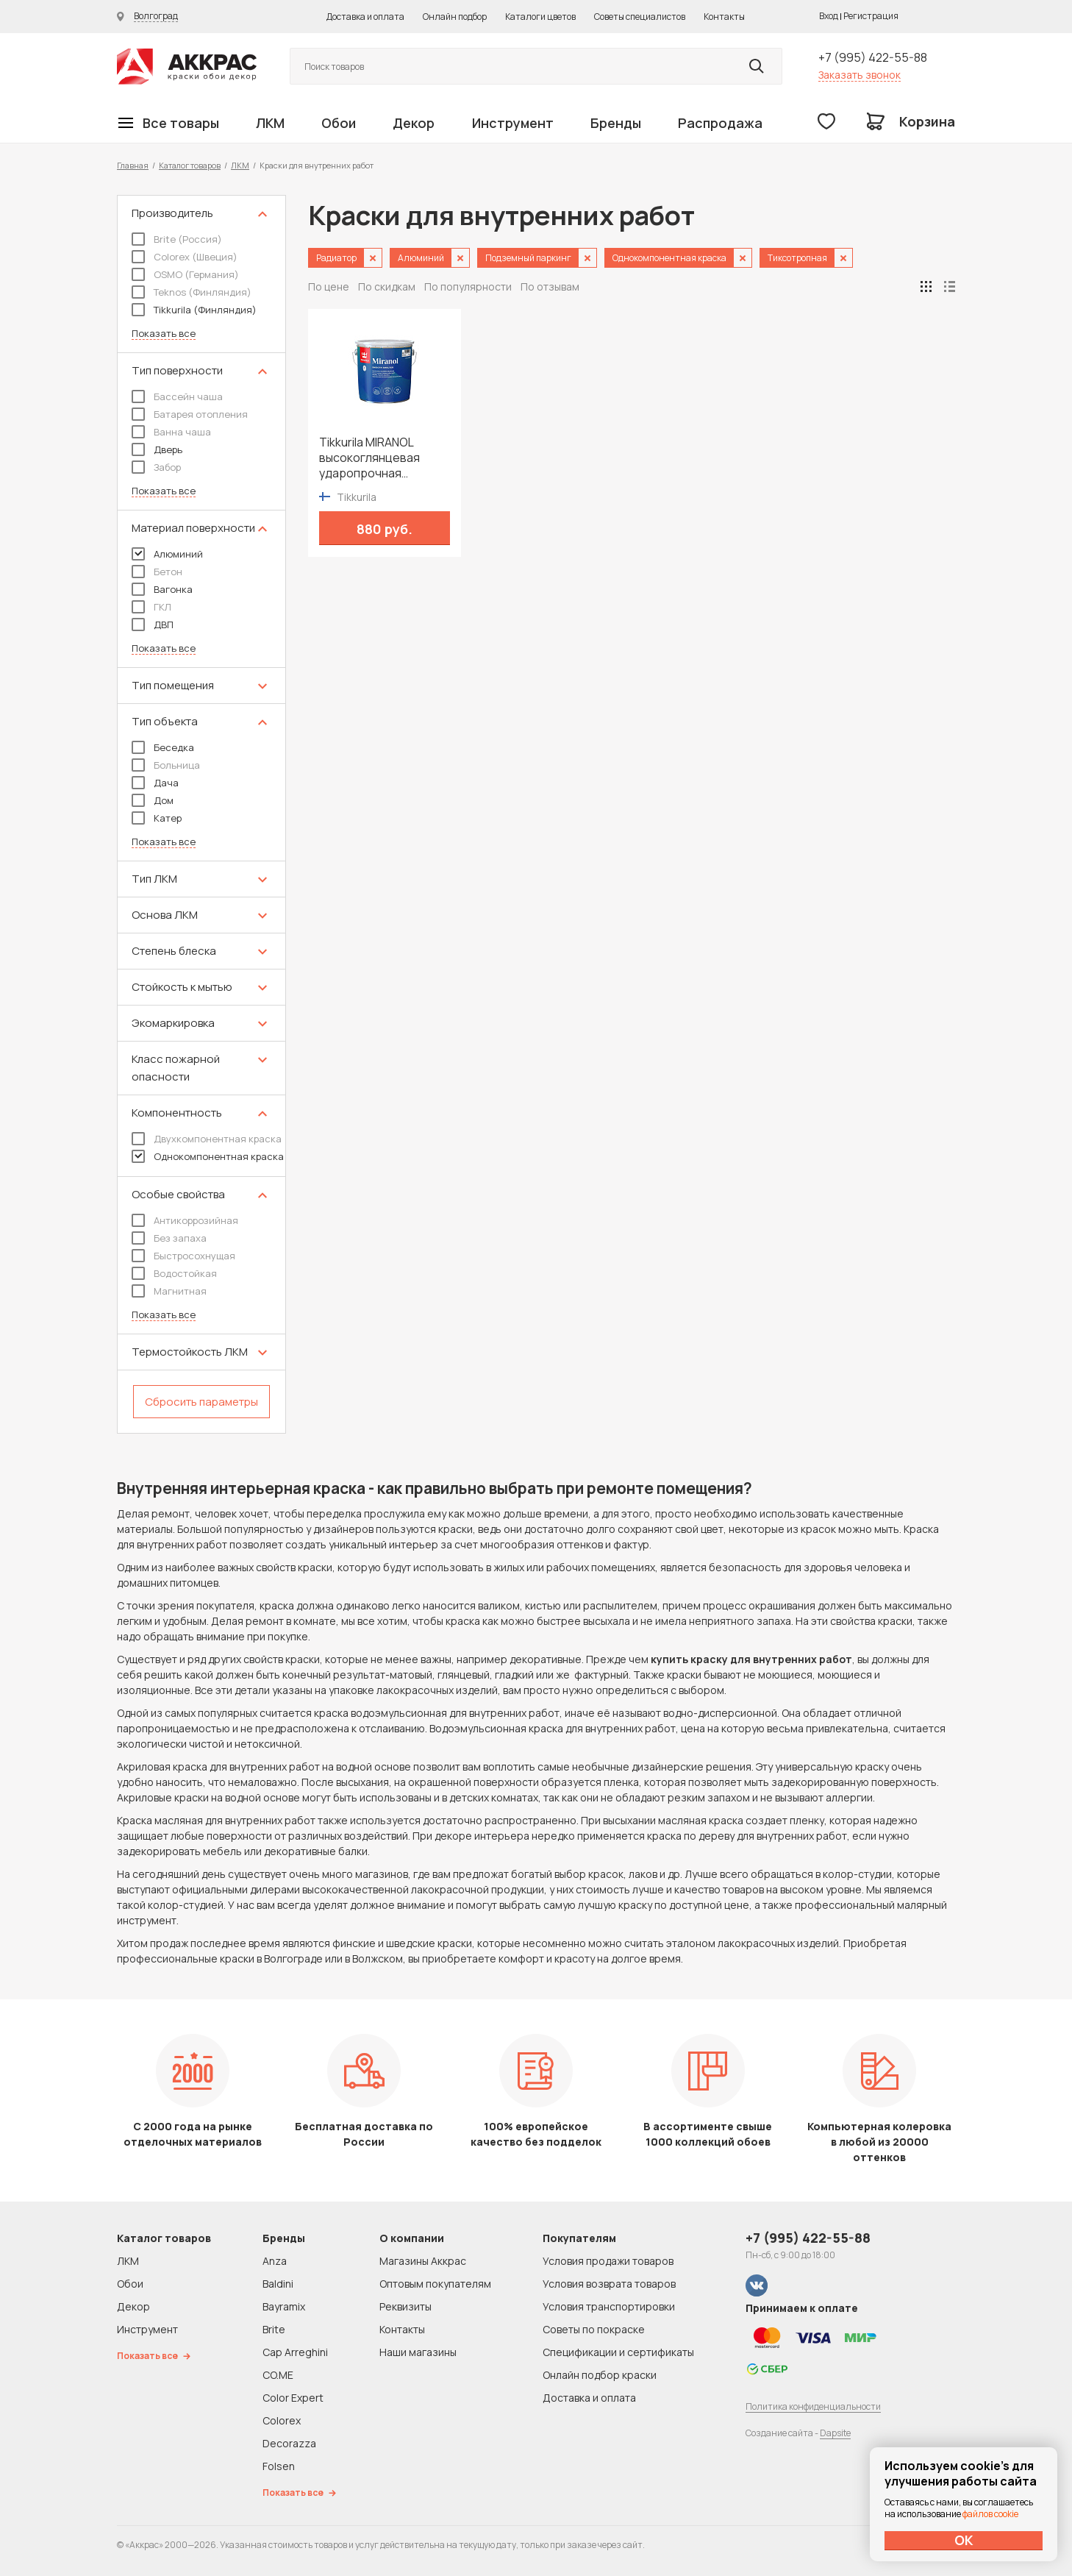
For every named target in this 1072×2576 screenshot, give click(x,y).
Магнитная (169, 1291)
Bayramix (283, 2306)
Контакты (724, 16)
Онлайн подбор (455, 16)
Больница (166, 765)
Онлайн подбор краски (600, 2375)
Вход (828, 16)
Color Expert (293, 2398)
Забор (156, 467)
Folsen (278, 2466)
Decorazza (289, 2443)
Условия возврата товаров (609, 2284)
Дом (153, 800)
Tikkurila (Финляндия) (194, 309)
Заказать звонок (859, 75)
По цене (328, 286)
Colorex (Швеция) (184, 256)
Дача (155, 782)
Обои (338, 123)
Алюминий (167, 554)
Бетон (157, 571)
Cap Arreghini (295, 2352)
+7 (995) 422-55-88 (872, 57)
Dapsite (835, 2433)
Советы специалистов (639, 16)
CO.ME (277, 2375)
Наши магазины (418, 2352)
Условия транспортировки (609, 2306)
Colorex (281, 2420)
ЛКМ (270, 123)
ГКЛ (151, 606)
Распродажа (720, 123)
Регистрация (870, 16)
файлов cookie (990, 2514)
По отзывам (550, 286)
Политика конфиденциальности (813, 2406)
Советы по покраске (594, 2329)
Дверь (157, 449)
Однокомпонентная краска (208, 1156)
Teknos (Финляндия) (191, 292)
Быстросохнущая (183, 1255)
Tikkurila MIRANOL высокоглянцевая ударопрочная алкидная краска (369, 458)
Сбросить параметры (201, 1401)
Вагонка (162, 589)
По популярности (468, 286)
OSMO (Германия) (185, 274)
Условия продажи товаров (608, 2261)
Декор (414, 123)
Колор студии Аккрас (187, 67)
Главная (133, 165)
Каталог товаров (190, 165)
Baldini (277, 2284)
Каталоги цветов (540, 16)
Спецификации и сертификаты (618, 2352)
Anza (274, 2261)
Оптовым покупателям (435, 2284)
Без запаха (169, 1238)
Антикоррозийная (185, 1220)
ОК (963, 2540)
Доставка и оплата (365, 16)
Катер (157, 818)
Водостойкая (174, 1273)
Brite (273, 2329)
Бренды (615, 123)
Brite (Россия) (177, 239)
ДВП (153, 624)
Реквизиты (405, 2306)
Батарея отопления (190, 414)
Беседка (163, 747)
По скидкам (386, 286)
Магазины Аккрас (422, 2261)
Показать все (164, 333)
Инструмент (513, 123)
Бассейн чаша (177, 396)
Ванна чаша (171, 431)
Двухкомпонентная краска (207, 1138)
